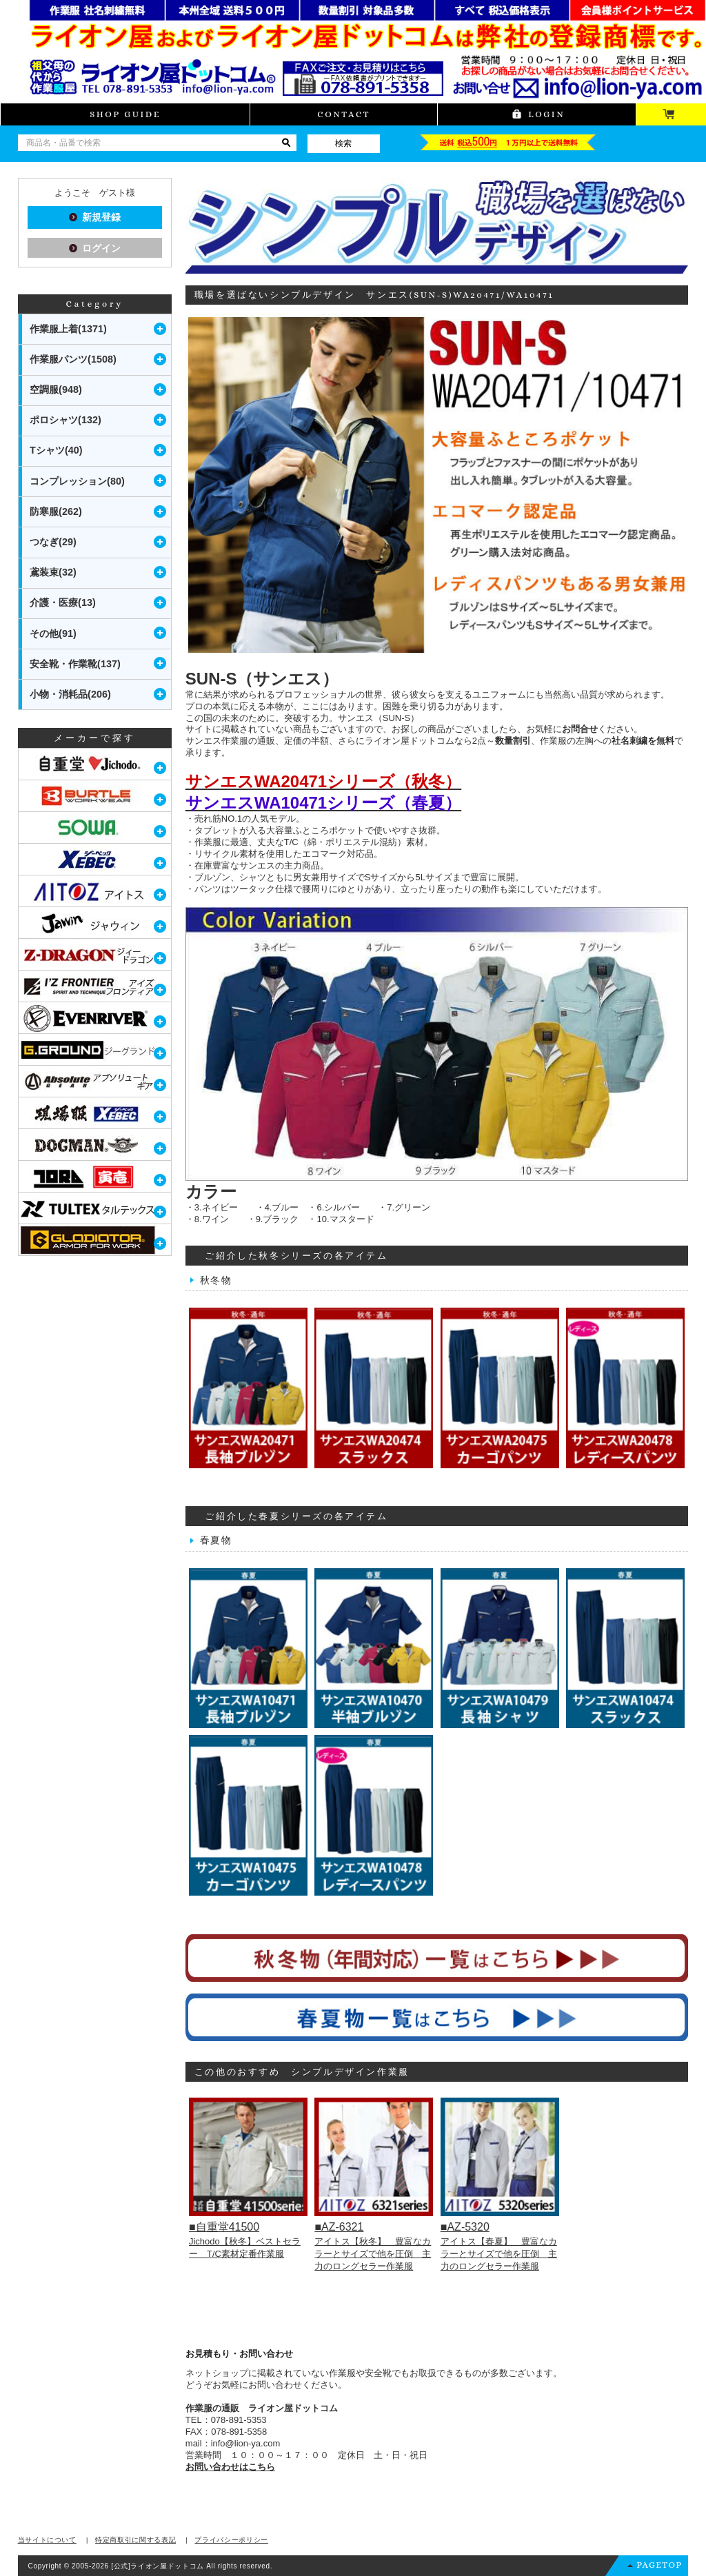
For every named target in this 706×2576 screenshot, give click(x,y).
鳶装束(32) (53, 572)
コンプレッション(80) (77, 481)
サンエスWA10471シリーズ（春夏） (323, 802)
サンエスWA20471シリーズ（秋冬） (323, 781)
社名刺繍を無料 (643, 741)
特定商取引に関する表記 (135, 2540)
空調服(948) (56, 389)
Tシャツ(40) (56, 450)
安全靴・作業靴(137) (75, 663)
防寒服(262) (56, 511)
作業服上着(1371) (68, 328)
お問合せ (580, 729)
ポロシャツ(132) (65, 419)
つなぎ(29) (53, 541)
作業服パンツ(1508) (73, 359)
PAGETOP (659, 2564)
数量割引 (513, 741)
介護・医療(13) (63, 602)
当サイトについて (47, 2540)
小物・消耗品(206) (70, 694)
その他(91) (53, 633)
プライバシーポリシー (231, 2540)
